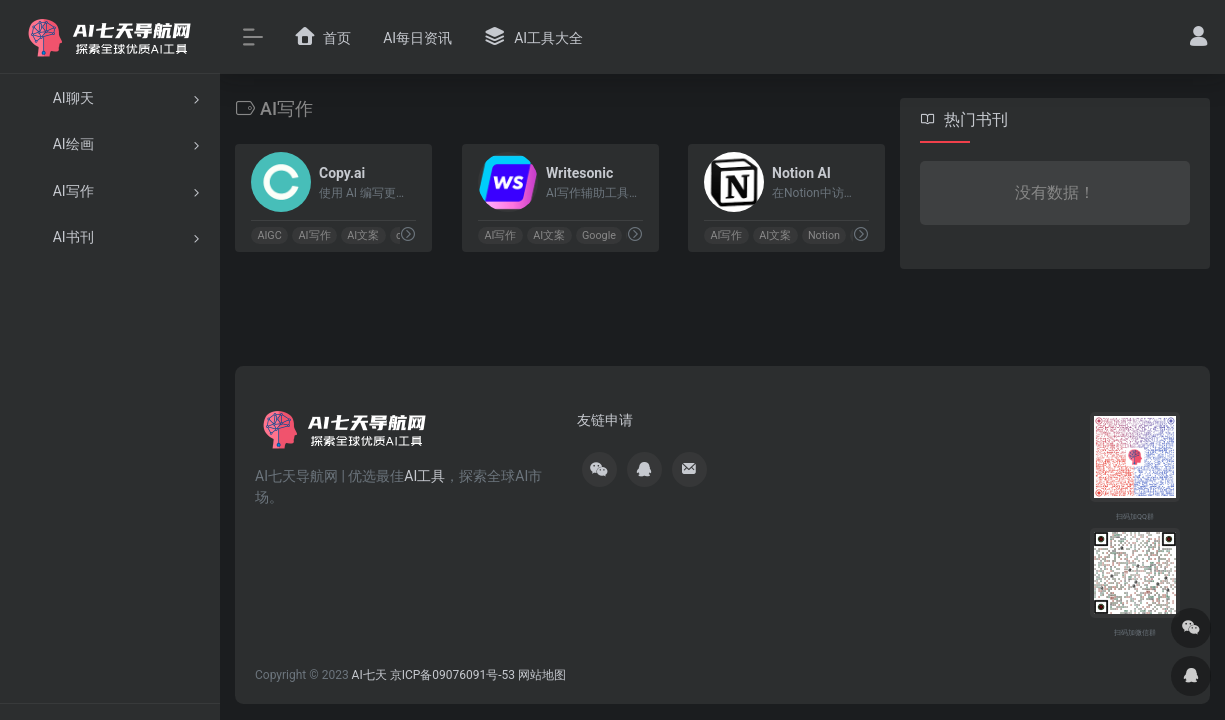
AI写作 (315, 235)
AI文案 (363, 235)
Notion (824, 235)
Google (599, 235)
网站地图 (542, 675)
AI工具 (424, 476)
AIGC (269, 235)
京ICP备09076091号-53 (452, 675)
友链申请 (605, 420)
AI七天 (369, 675)
